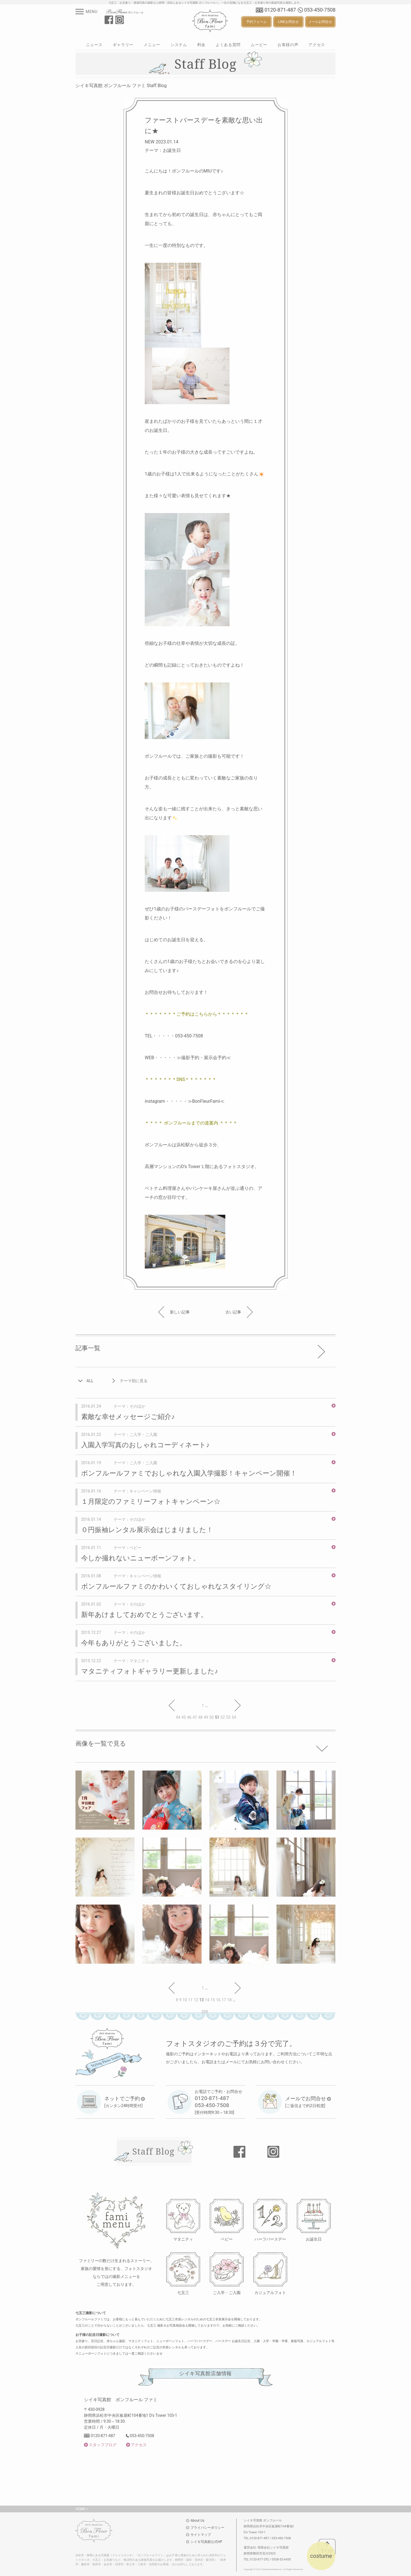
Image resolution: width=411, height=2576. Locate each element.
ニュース (94, 44)
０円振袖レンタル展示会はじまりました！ (147, 1530)
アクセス (316, 44)
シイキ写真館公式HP (206, 2542)
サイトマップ (201, 2535)
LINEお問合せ (288, 22)
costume (321, 2556)
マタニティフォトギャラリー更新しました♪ (149, 1671)
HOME (80, 2509)
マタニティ (183, 2239)
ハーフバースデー (270, 2239)
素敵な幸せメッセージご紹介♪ (128, 1417)
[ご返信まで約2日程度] (308, 2101)
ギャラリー (123, 44)
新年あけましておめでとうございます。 (144, 1615)
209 (204, 2011)
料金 (201, 44)
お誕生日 (314, 2239)
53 (228, 1717)
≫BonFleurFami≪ (206, 1101)
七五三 (183, 2292)
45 (183, 1717)
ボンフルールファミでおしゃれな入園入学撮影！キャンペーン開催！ (189, 1473)
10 (185, 2000)
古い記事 (239, 1312)
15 (213, 2000)
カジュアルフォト (270, 2292)
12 (196, 2000)
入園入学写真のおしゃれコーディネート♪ (145, 1445)
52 (222, 1717)
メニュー (152, 44)
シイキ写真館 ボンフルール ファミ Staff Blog (120, 85)
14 (207, 2000)
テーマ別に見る (134, 1381)
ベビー (227, 2239)
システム (178, 44)
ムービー (259, 44)
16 (218, 2000)
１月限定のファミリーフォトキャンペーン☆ (150, 1501)
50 (211, 1717)
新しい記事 (174, 1312)
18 (229, 2000)
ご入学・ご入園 (227, 2292)
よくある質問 (228, 44)
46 (189, 1717)
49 (206, 1717)
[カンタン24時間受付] (124, 2101)
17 (224, 2000)
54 (234, 1717)
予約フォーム (256, 22)
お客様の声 (288, 44)
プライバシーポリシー (207, 2528)
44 (178, 1717)
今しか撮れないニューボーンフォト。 (140, 1558)
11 (190, 2000)
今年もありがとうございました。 (133, 1643)
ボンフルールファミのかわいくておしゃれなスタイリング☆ (176, 1586)
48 (200, 1717)
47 (194, 1717)
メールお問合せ (320, 22)
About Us (197, 2521)
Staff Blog (153, 2151)
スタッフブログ (102, 2445)
